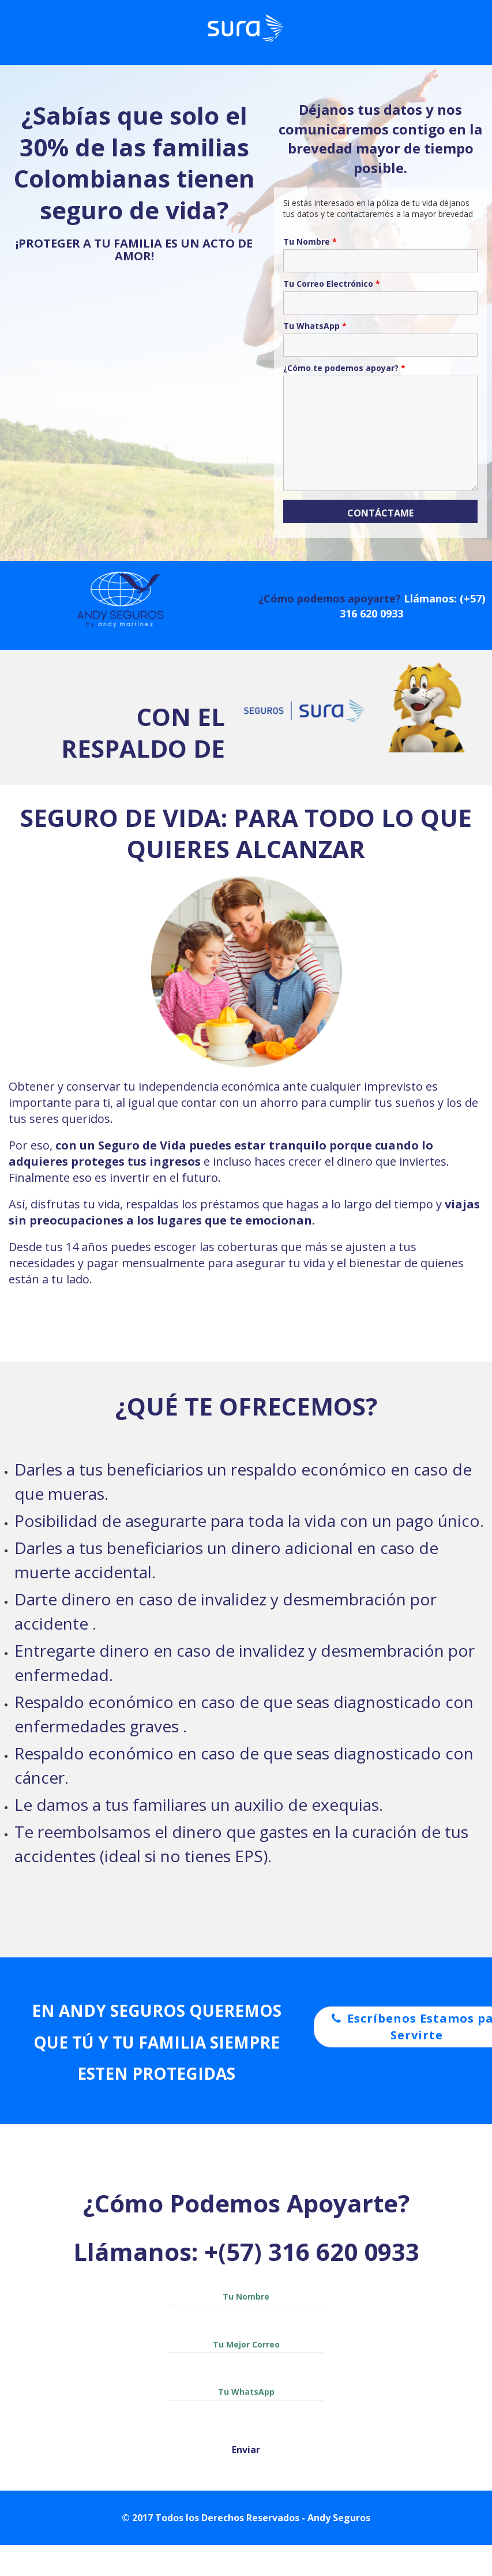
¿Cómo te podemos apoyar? (344, 368)
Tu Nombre (310, 242)
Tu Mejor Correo (246, 2356)
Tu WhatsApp (315, 326)
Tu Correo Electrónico (331, 284)
